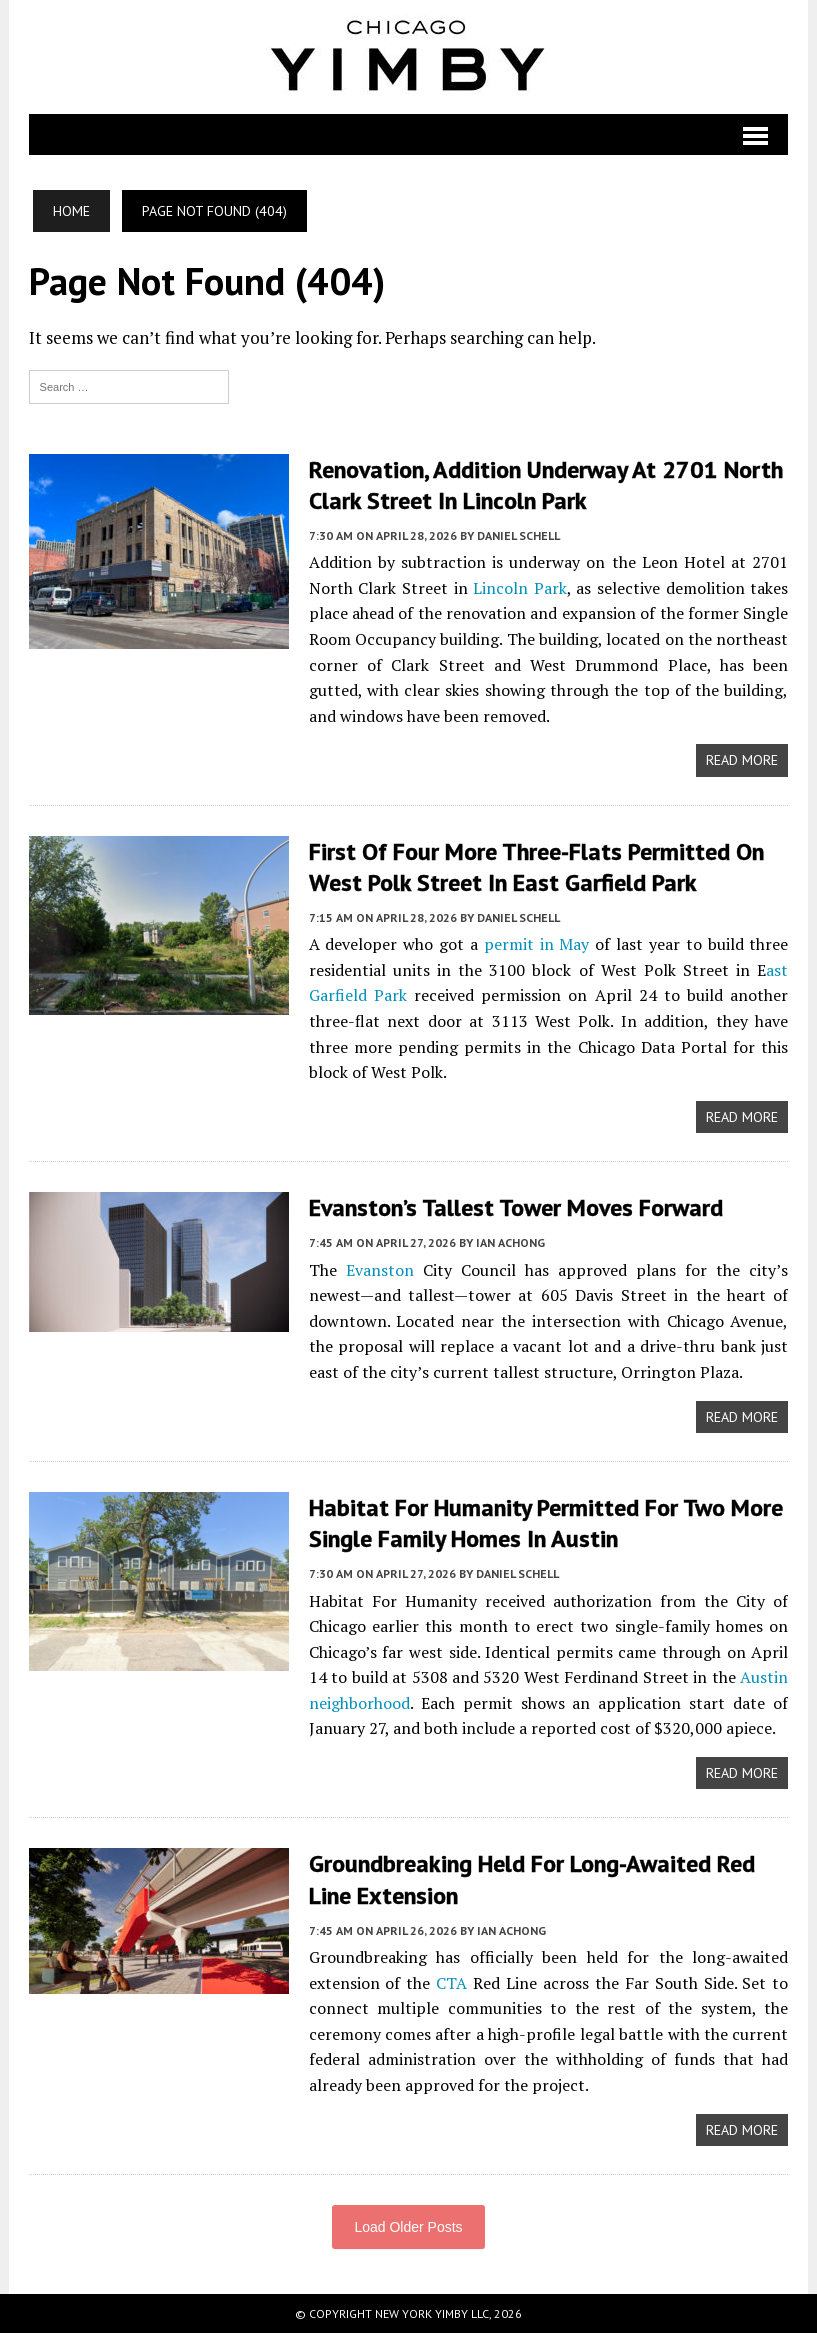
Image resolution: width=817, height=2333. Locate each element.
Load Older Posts (408, 2227)
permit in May (537, 944)
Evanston (380, 1270)
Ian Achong (510, 1242)
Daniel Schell (518, 535)
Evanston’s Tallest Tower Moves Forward (516, 1207)
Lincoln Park (520, 588)
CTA (451, 1983)
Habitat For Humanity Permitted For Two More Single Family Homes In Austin (546, 1523)
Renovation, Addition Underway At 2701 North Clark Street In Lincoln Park (546, 485)
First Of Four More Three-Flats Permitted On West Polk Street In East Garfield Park (536, 867)
